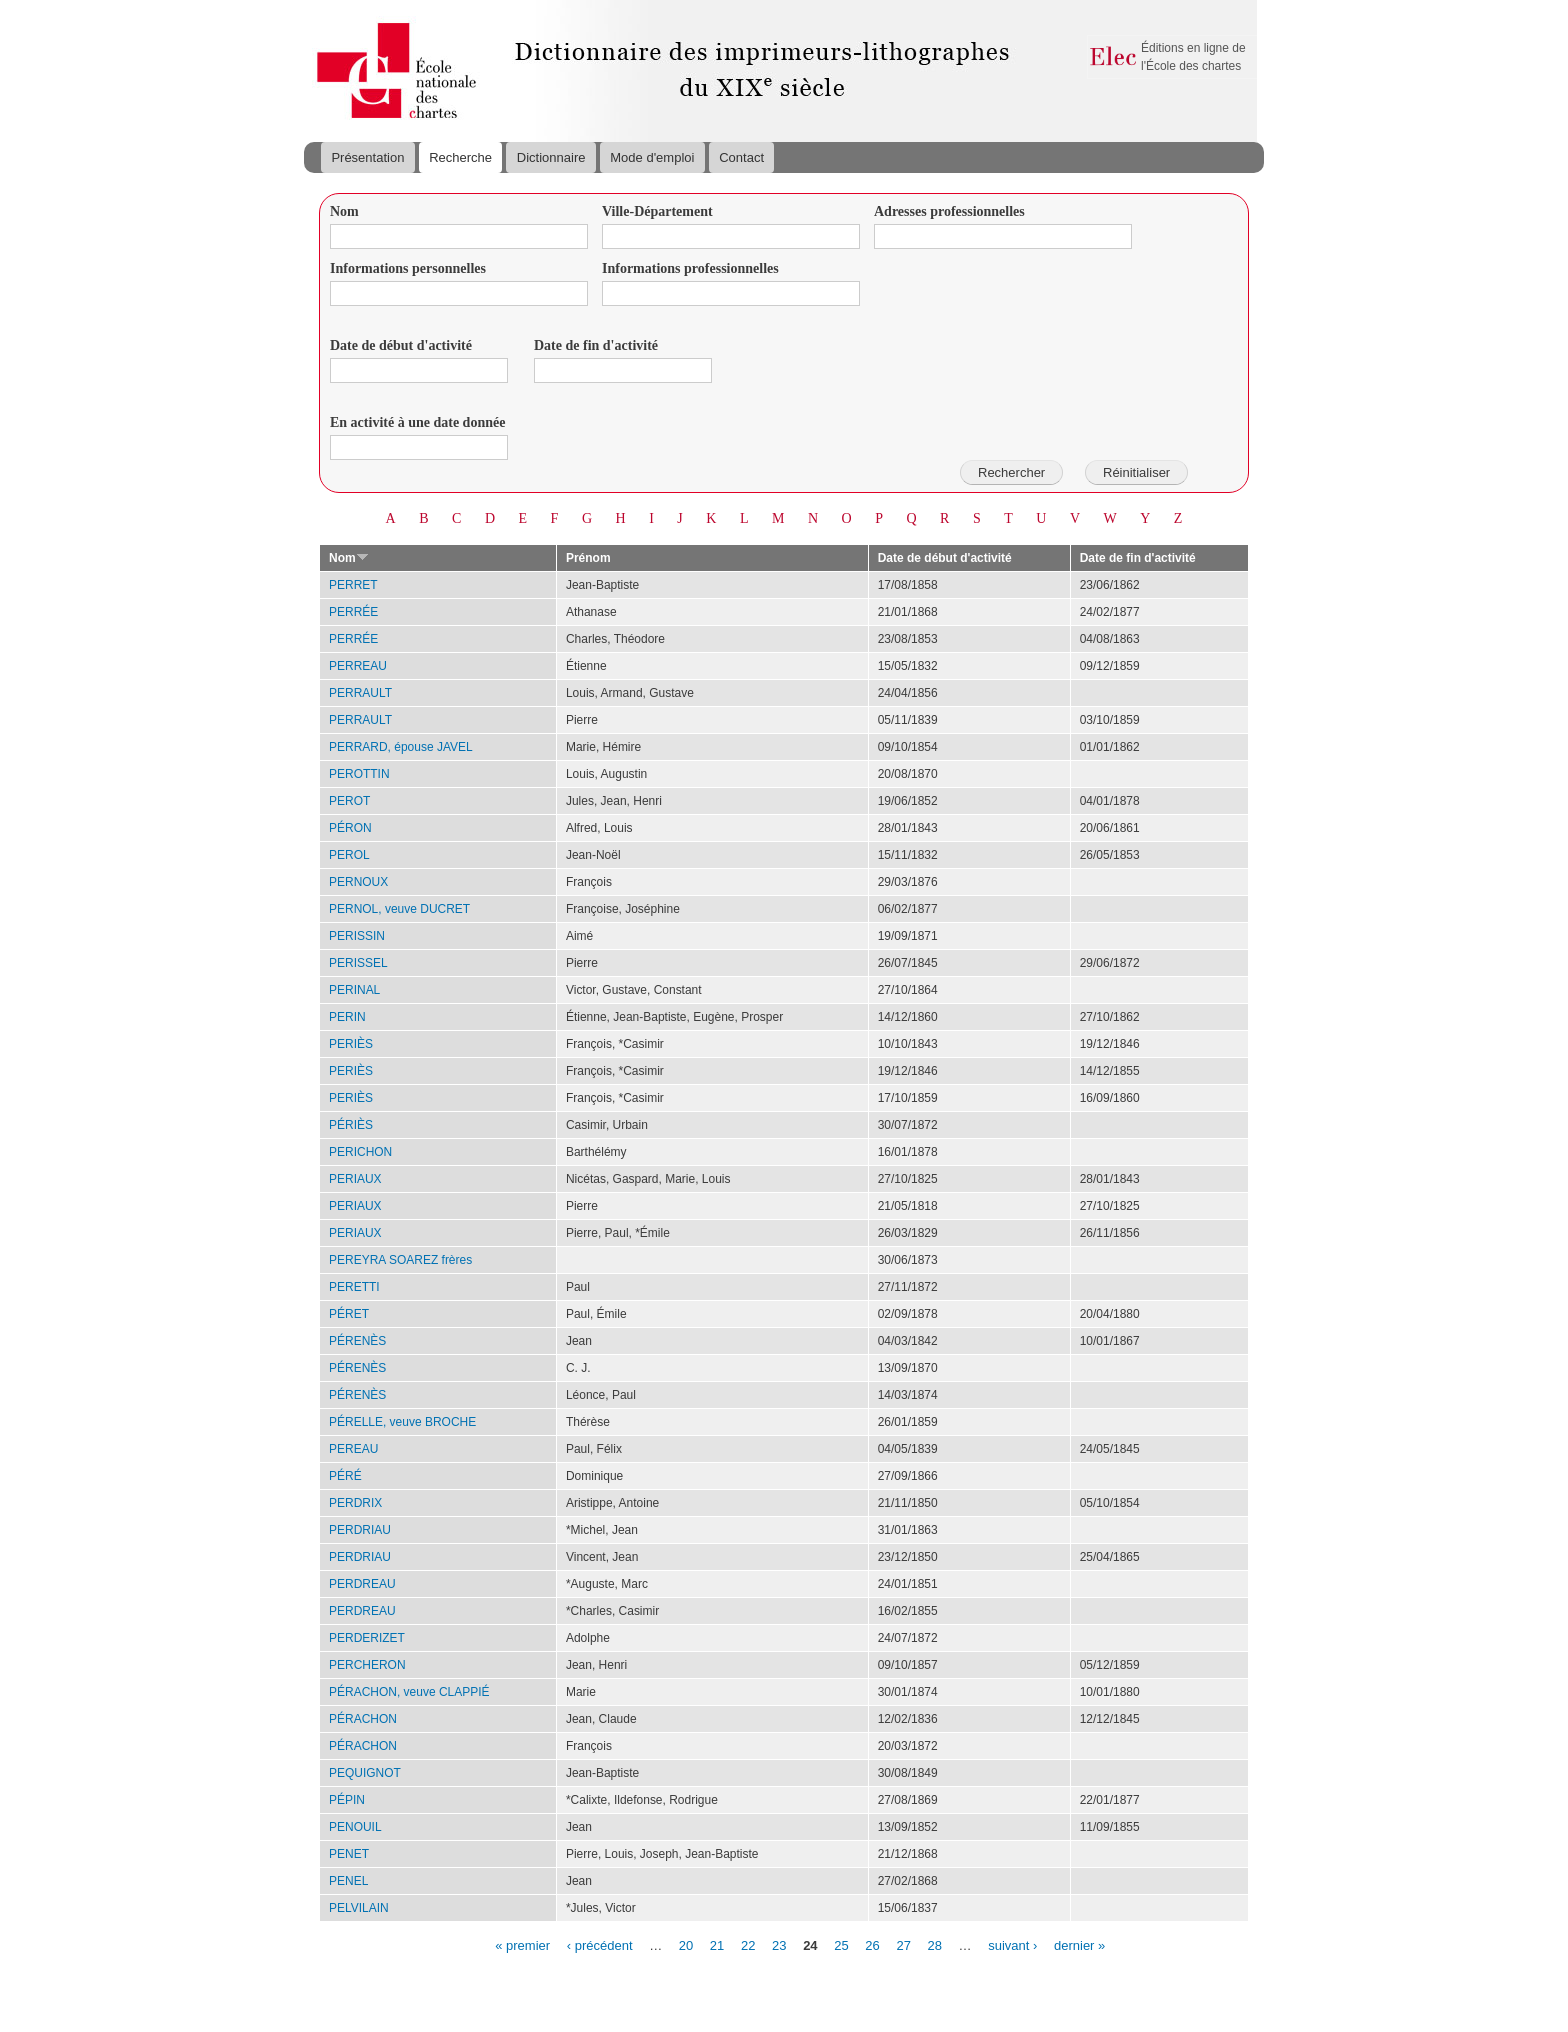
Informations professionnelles (690, 268)
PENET (349, 1854)
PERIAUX (355, 1179)
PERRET (353, 585)
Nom (344, 211)
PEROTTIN (359, 774)
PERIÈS (351, 1044)
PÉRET (349, 1314)
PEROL (349, 855)
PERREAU (358, 666)
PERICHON (360, 1152)
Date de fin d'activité (596, 345)
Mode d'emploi (652, 157)
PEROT (349, 801)
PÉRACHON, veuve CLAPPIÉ (409, 1692)
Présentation (367, 157)
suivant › (1012, 1944)
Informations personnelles (408, 268)
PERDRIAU (360, 1530)
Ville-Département (657, 211)
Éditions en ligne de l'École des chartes (1193, 57)
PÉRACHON (363, 1719)
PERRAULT (360, 693)
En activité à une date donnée (417, 422)
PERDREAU (362, 1584)
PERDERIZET (367, 1638)
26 (872, 1944)
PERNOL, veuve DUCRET (399, 909)
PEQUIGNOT (365, 1773)
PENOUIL (355, 1827)
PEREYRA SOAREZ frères (400, 1260)
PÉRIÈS (351, 1125)
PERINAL (354, 990)
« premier (522, 1944)
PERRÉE (353, 612)
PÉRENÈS (357, 1341)
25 (841, 1944)
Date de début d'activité (401, 345)
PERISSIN (357, 936)
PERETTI (354, 1287)
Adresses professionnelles (949, 211)
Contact (741, 157)
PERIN (347, 1017)
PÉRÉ (345, 1476)
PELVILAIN (359, 1908)
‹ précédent (600, 1944)
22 (748, 1944)
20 (686, 1944)
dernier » (1079, 1944)
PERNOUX (358, 882)
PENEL (348, 1881)
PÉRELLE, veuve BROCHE (402, 1422)
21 (717, 1944)
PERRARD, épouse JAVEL (401, 747)
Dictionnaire (551, 157)
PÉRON (350, 828)
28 (935, 1944)
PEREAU (353, 1449)
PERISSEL (358, 963)
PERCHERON (367, 1665)
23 (779, 1944)
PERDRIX (355, 1503)
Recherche (460, 157)
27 (903, 1944)
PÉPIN (347, 1800)
